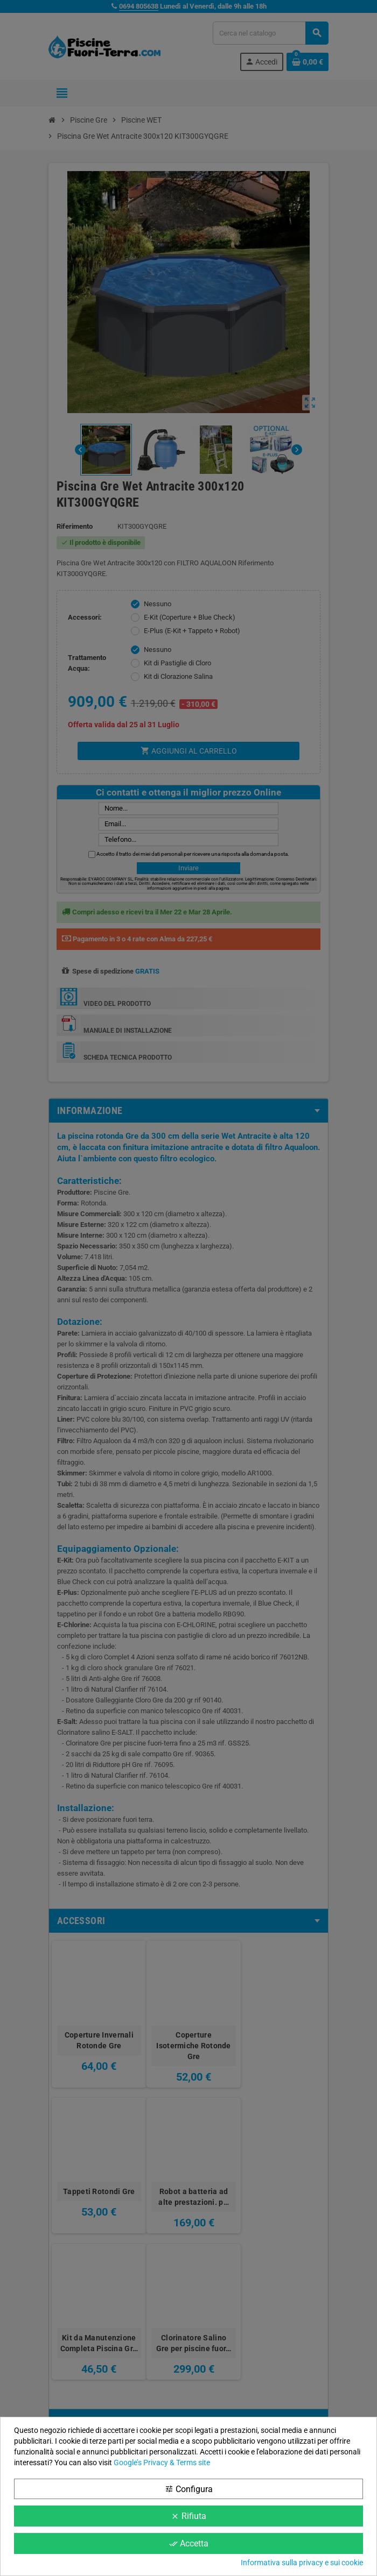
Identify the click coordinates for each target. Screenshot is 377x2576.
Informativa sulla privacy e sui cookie (302, 2562)
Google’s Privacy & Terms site (162, 2462)
